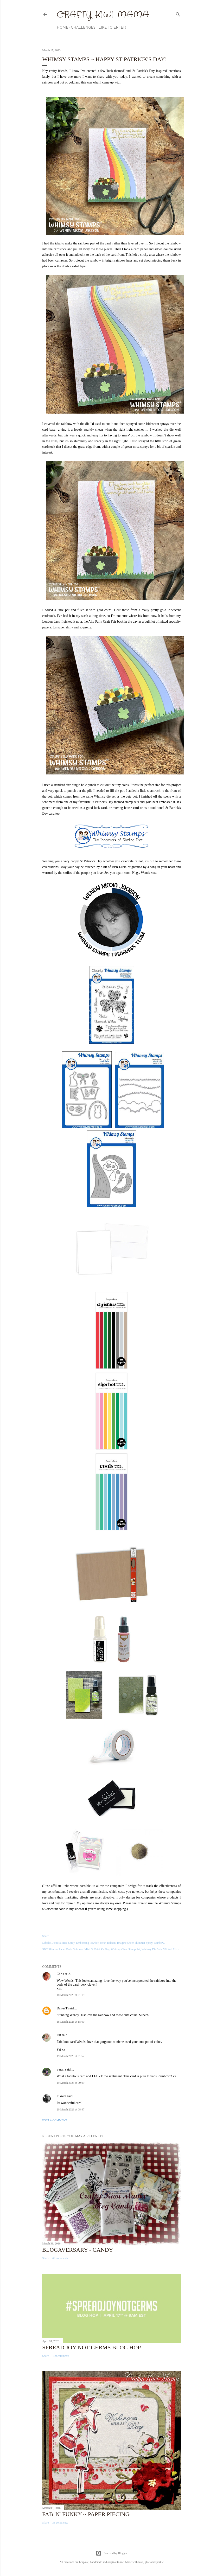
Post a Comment (54, 2120)
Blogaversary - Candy (77, 2250)
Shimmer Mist (81, 1949)
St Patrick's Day (100, 1949)
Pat (59, 2035)
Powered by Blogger (111, 2553)
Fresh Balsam (108, 1942)
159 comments (60, 2356)
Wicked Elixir (171, 1949)
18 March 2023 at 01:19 (70, 1995)
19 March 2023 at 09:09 (70, 2082)
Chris (60, 1974)
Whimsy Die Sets (152, 1949)
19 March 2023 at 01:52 (70, 2056)
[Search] (178, 13)
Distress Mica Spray (63, 1942)
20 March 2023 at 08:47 (70, 2109)
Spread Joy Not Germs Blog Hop (91, 2347)
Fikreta (61, 2096)
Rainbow (159, 1942)
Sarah (60, 2069)
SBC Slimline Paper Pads (57, 1949)
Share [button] (45, 1936)
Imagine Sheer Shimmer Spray (135, 1942)
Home (62, 27)
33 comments (60, 2522)
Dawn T (62, 2008)
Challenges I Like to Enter (98, 27)
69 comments (60, 2258)
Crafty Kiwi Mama (103, 15)
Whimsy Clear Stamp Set (125, 1949)
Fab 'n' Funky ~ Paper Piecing (86, 2514)
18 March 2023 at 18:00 (70, 2021)
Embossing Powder (87, 1942)
